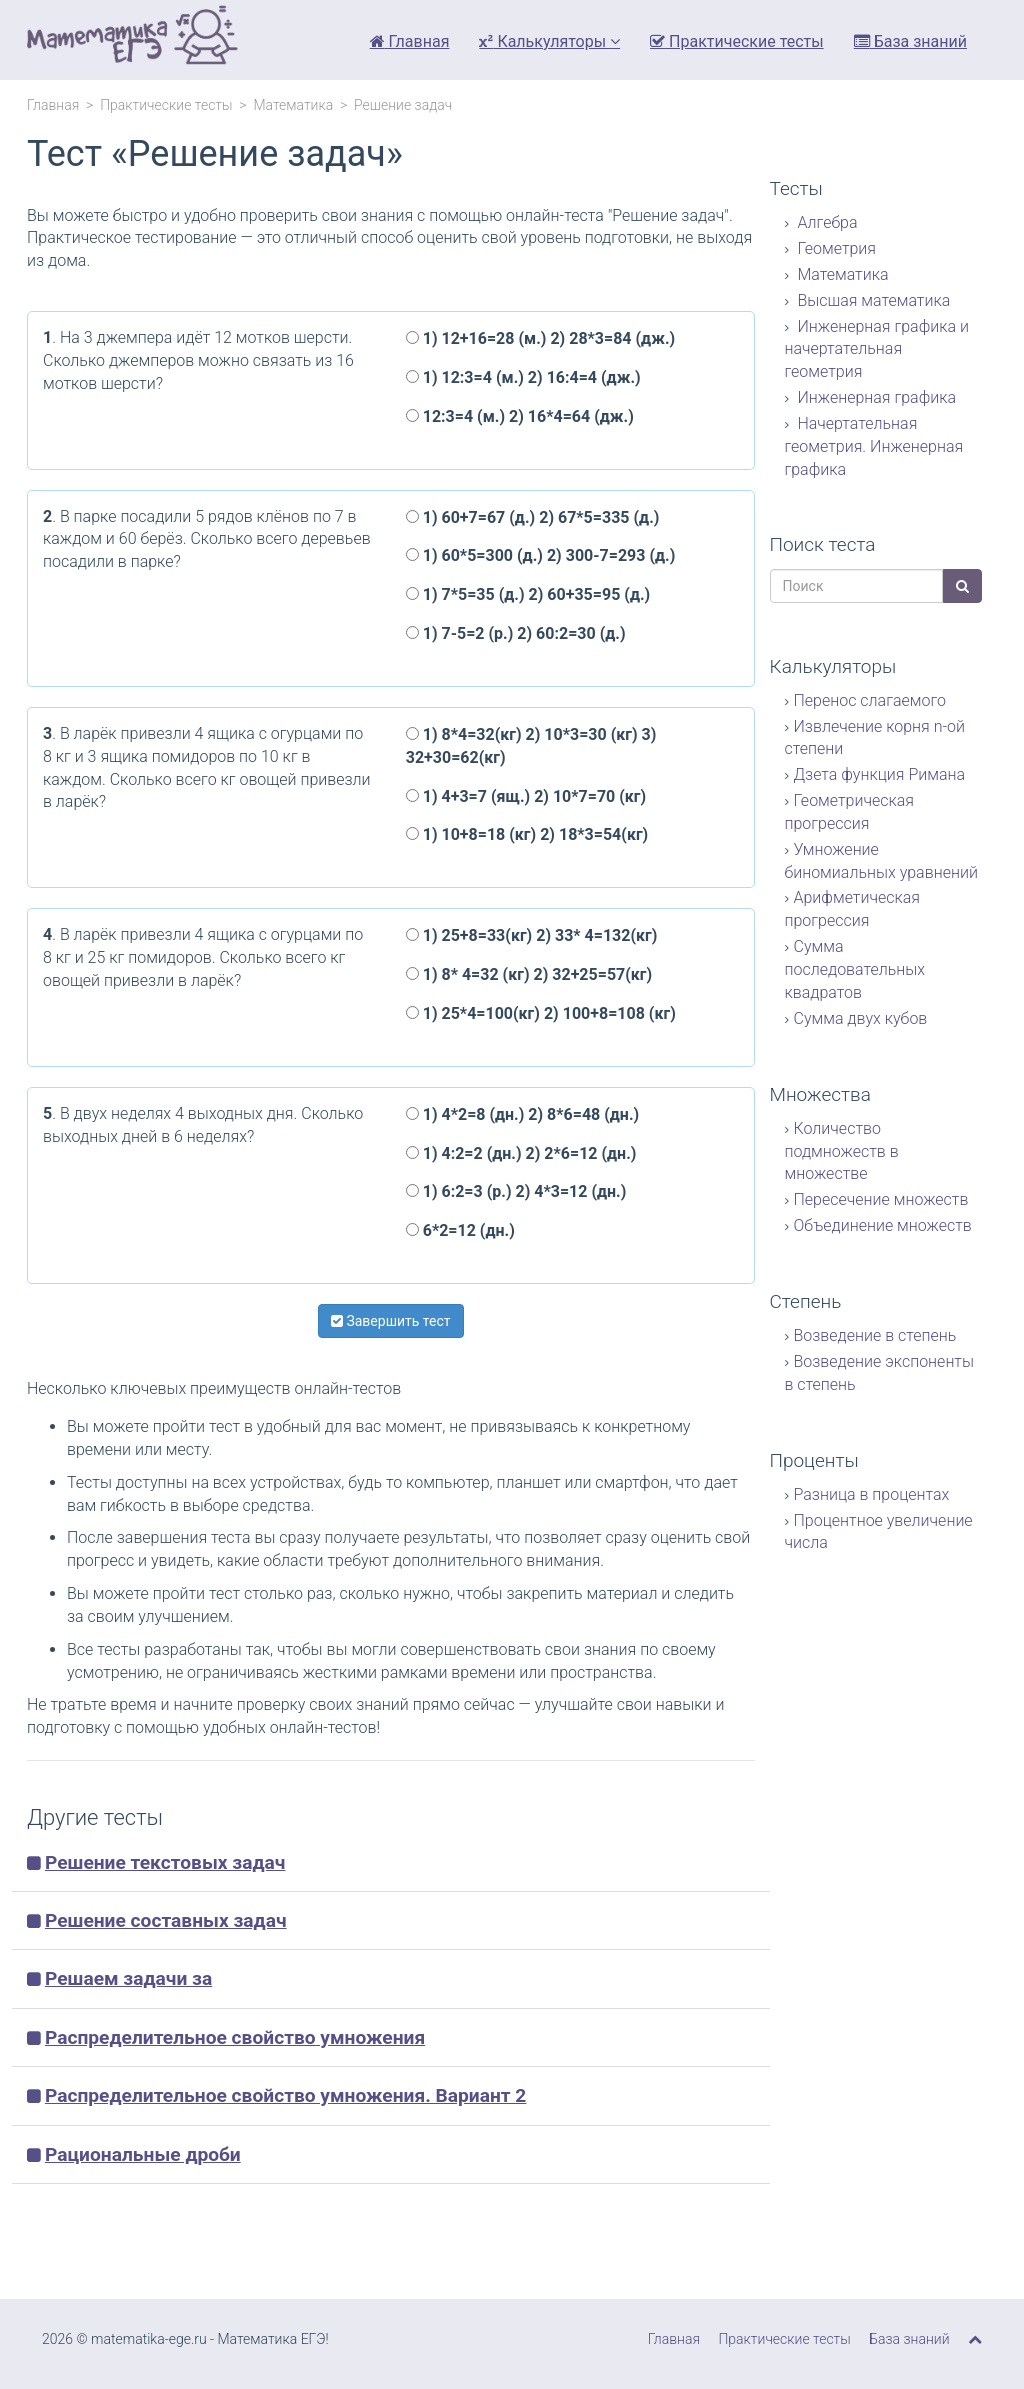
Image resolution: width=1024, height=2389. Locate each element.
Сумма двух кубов (861, 1018)
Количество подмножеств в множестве (842, 1151)
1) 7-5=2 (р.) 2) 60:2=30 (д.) (516, 633)
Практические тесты (737, 41)
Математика (293, 105)
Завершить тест (391, 1321)
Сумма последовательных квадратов (855, 969)
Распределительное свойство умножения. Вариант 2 (285, 2095)
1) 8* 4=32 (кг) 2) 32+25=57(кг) (529, 974)
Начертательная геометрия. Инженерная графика (874, 446)
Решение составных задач (166, 1920)
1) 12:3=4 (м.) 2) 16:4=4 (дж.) (523, 377)
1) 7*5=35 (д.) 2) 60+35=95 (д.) (528, 594)
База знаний (910, 41)
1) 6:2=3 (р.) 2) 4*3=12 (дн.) (516, 1191)
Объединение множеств (883, 1225)
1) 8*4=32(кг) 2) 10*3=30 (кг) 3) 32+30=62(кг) (531, 746)
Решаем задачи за (128, 1978)
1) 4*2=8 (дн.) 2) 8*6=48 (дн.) (522, 1114)
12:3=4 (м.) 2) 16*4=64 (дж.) (520, 416)
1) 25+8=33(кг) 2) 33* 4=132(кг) (532, 935)
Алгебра (826, 222)
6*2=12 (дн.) (460, 1230)
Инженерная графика (875, 397)
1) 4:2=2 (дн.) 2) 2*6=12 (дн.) (521, 1153)
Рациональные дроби (143, 2154)
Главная (410, 41)
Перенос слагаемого (870, 700)
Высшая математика (872, 300)
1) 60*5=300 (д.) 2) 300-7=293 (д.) (541, 555)
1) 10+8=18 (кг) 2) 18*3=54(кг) (527, 834)
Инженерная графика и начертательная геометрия (877, 349)
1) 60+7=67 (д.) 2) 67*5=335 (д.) (533, 517)
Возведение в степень (875, 1335)
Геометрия (835, 248)
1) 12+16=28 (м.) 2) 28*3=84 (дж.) (540, 338)
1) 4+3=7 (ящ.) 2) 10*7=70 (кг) (526, 796)
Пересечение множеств (881, 1199)
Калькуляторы (549, 41)
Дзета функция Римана (880, 774)
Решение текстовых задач (165, 1862)
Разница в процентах (872, 1494)
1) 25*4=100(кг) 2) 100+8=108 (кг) (541, 1013)
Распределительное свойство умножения (235, 2037)
